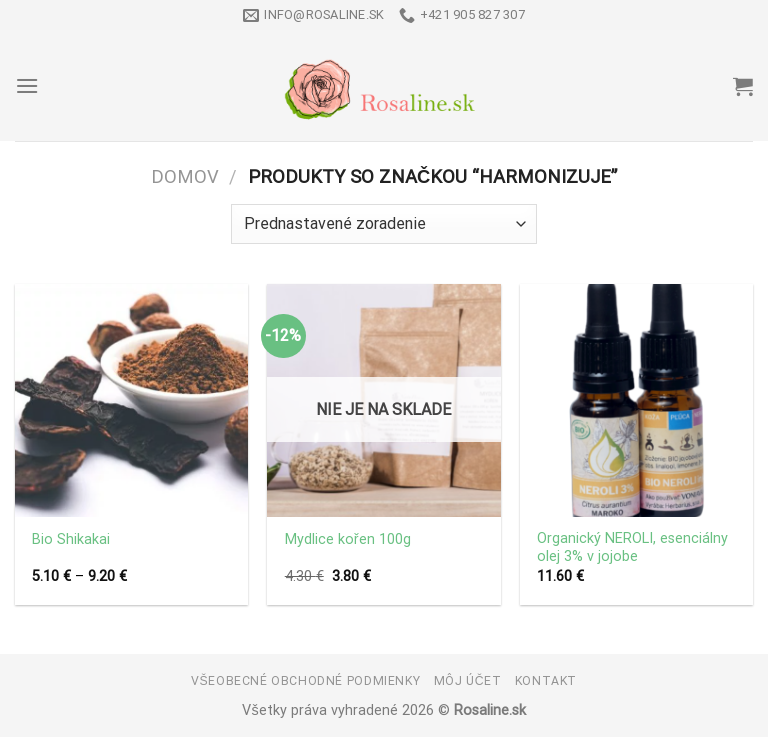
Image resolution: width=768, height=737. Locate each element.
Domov (185, 176)
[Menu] (27, 85)
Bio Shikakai (71, 539)
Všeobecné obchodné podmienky (305, 681)
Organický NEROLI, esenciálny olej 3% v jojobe (632, 548)
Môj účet (468, 681)
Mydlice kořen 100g (348, 539)
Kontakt (546, 681)
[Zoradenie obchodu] (384, 224)
